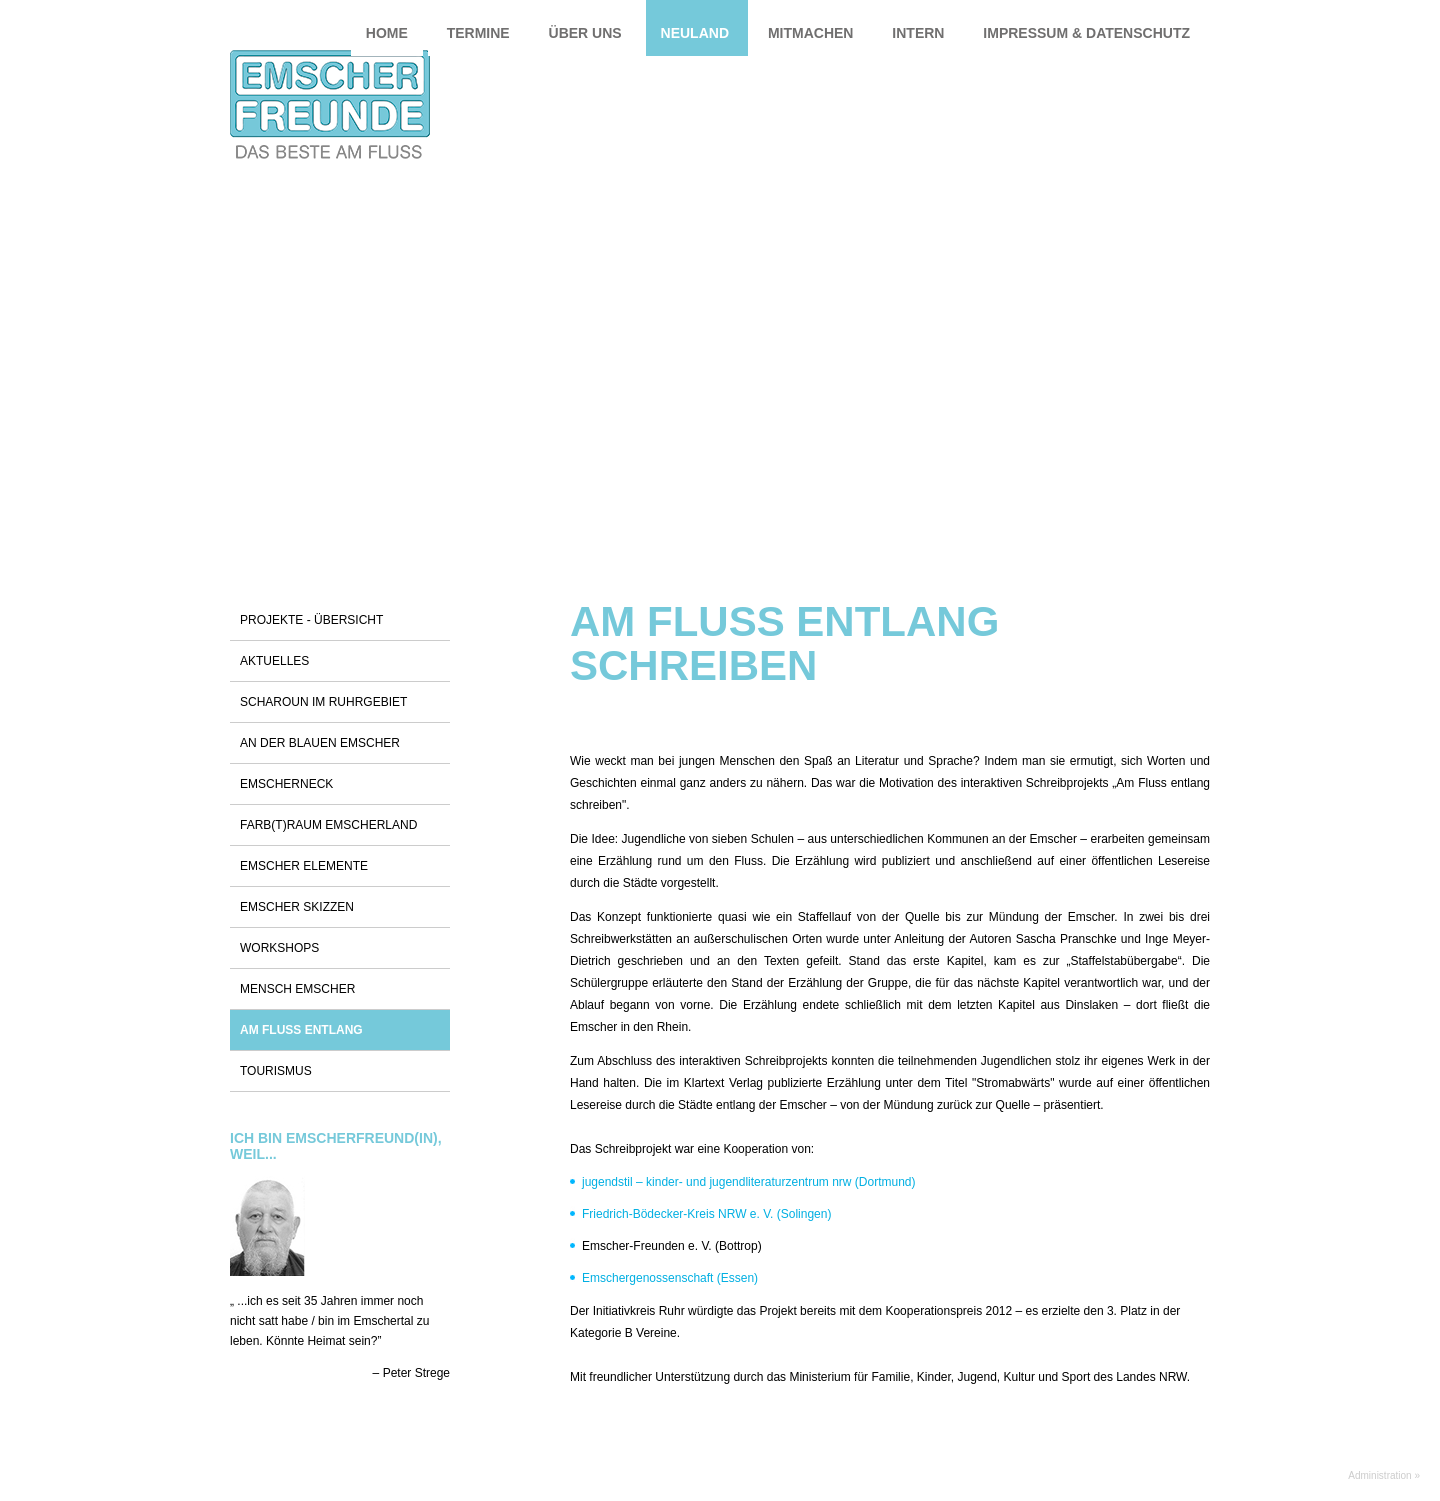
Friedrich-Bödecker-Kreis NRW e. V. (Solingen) (706, 1214)
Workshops (279, 948)
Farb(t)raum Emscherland (328, 825)
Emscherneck (286, 784)
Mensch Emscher (297, 989)
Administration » (1384, 1475)
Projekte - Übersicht (311, 620)
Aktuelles (274, 661)
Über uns (585, 33)
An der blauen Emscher (320, 743)
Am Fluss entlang (301, 1030)
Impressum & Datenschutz (1086, 33)
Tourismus (276, 1071)
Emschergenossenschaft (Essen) (670, 1278)
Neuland (695, 33)
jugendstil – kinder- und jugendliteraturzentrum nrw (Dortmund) (749, 1182)
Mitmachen (811, 33)
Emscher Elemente (304, 866)
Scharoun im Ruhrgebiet (323, 702)
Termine (478, 33)
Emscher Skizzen (297, 907)
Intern (918, 33)
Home (387, 33)
